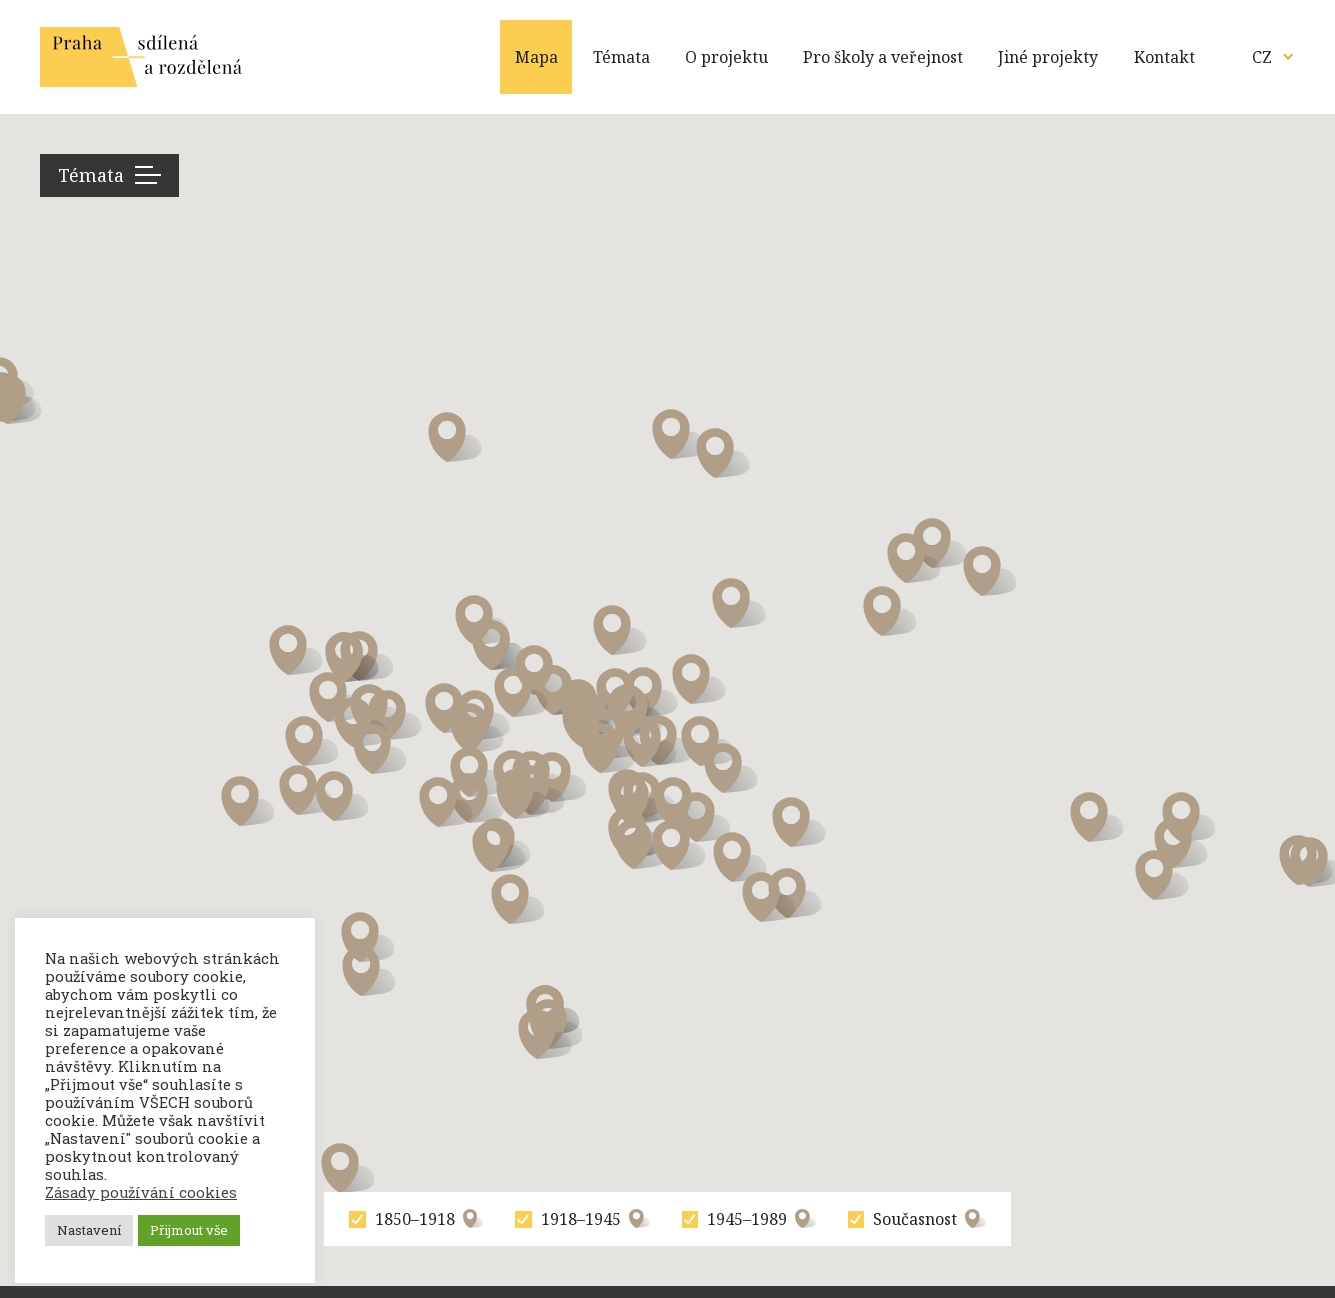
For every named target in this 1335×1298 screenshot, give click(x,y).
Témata (621, 57)
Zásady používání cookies (141, 1193)
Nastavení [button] (89, 1230)
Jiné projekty (1048, 57)
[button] (368, 937)
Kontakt (1164, 57)
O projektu (726, 57)
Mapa (536, 57)
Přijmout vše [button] (189, 1230)
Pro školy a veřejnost (883, 57)
